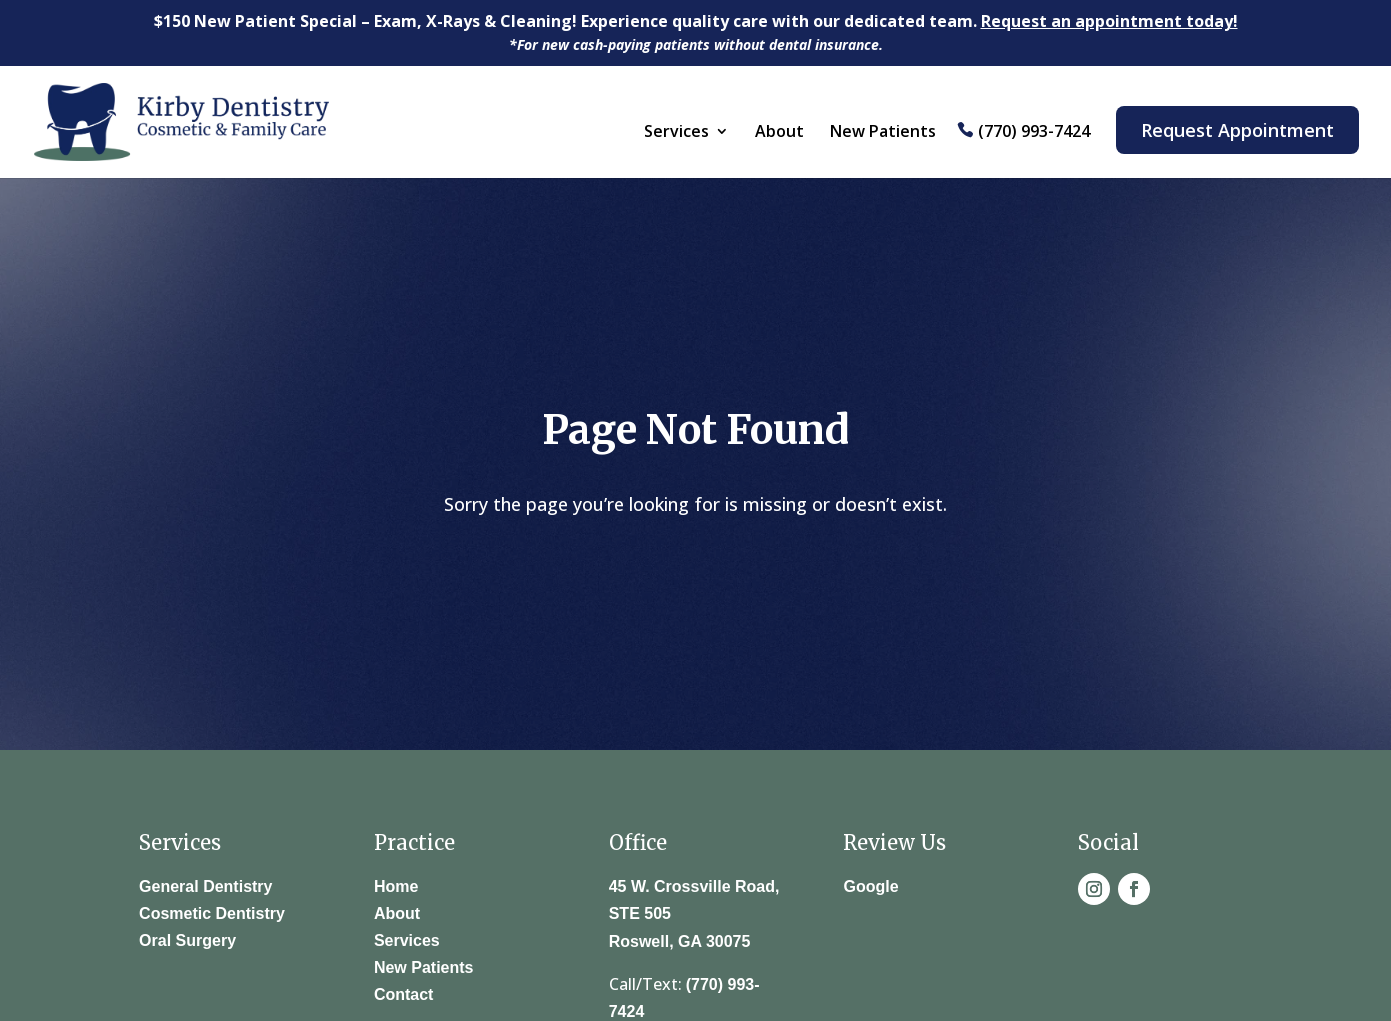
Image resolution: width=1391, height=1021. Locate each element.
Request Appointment (1237, 130)
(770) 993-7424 (1034, 132)
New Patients (883, 133)
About (779, 133)
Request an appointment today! (1109, 21)
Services (676, 133)
